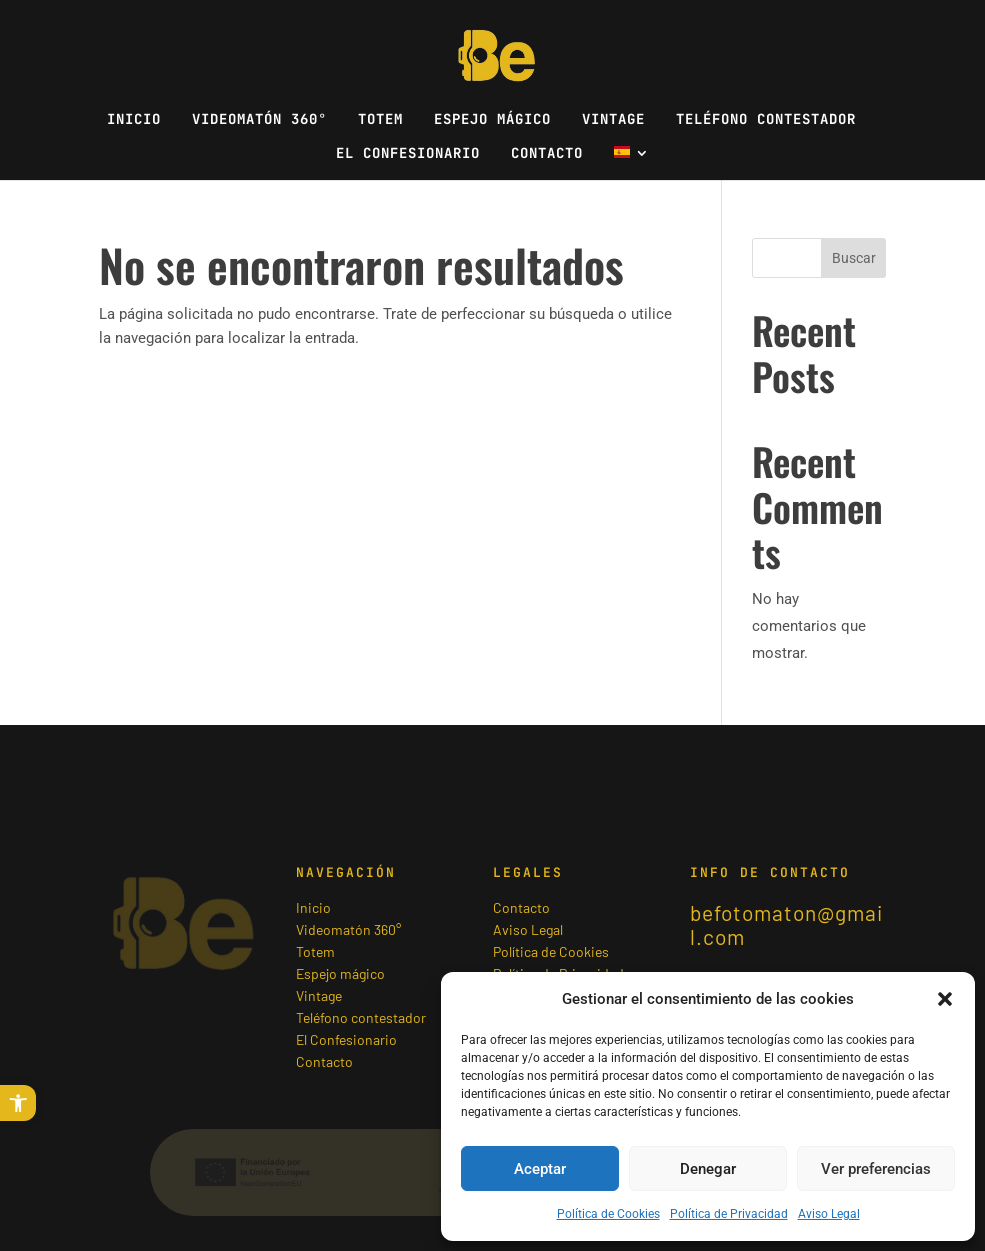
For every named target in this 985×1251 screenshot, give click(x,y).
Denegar (708, 1169)
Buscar (854, 258)
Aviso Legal (829, 1214)
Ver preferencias (876, 1169)
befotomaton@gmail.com (786, 924)
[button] (18, 1103)
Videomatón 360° (259, 120)
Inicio (134, 120)
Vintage (613, 120)
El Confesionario (408, 154)
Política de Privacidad (729, 1214)
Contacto (547, 154)
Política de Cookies (608, 1214)
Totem (380, 120)
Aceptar (540, 1169)
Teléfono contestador (766, 120)
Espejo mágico (492, 120)
